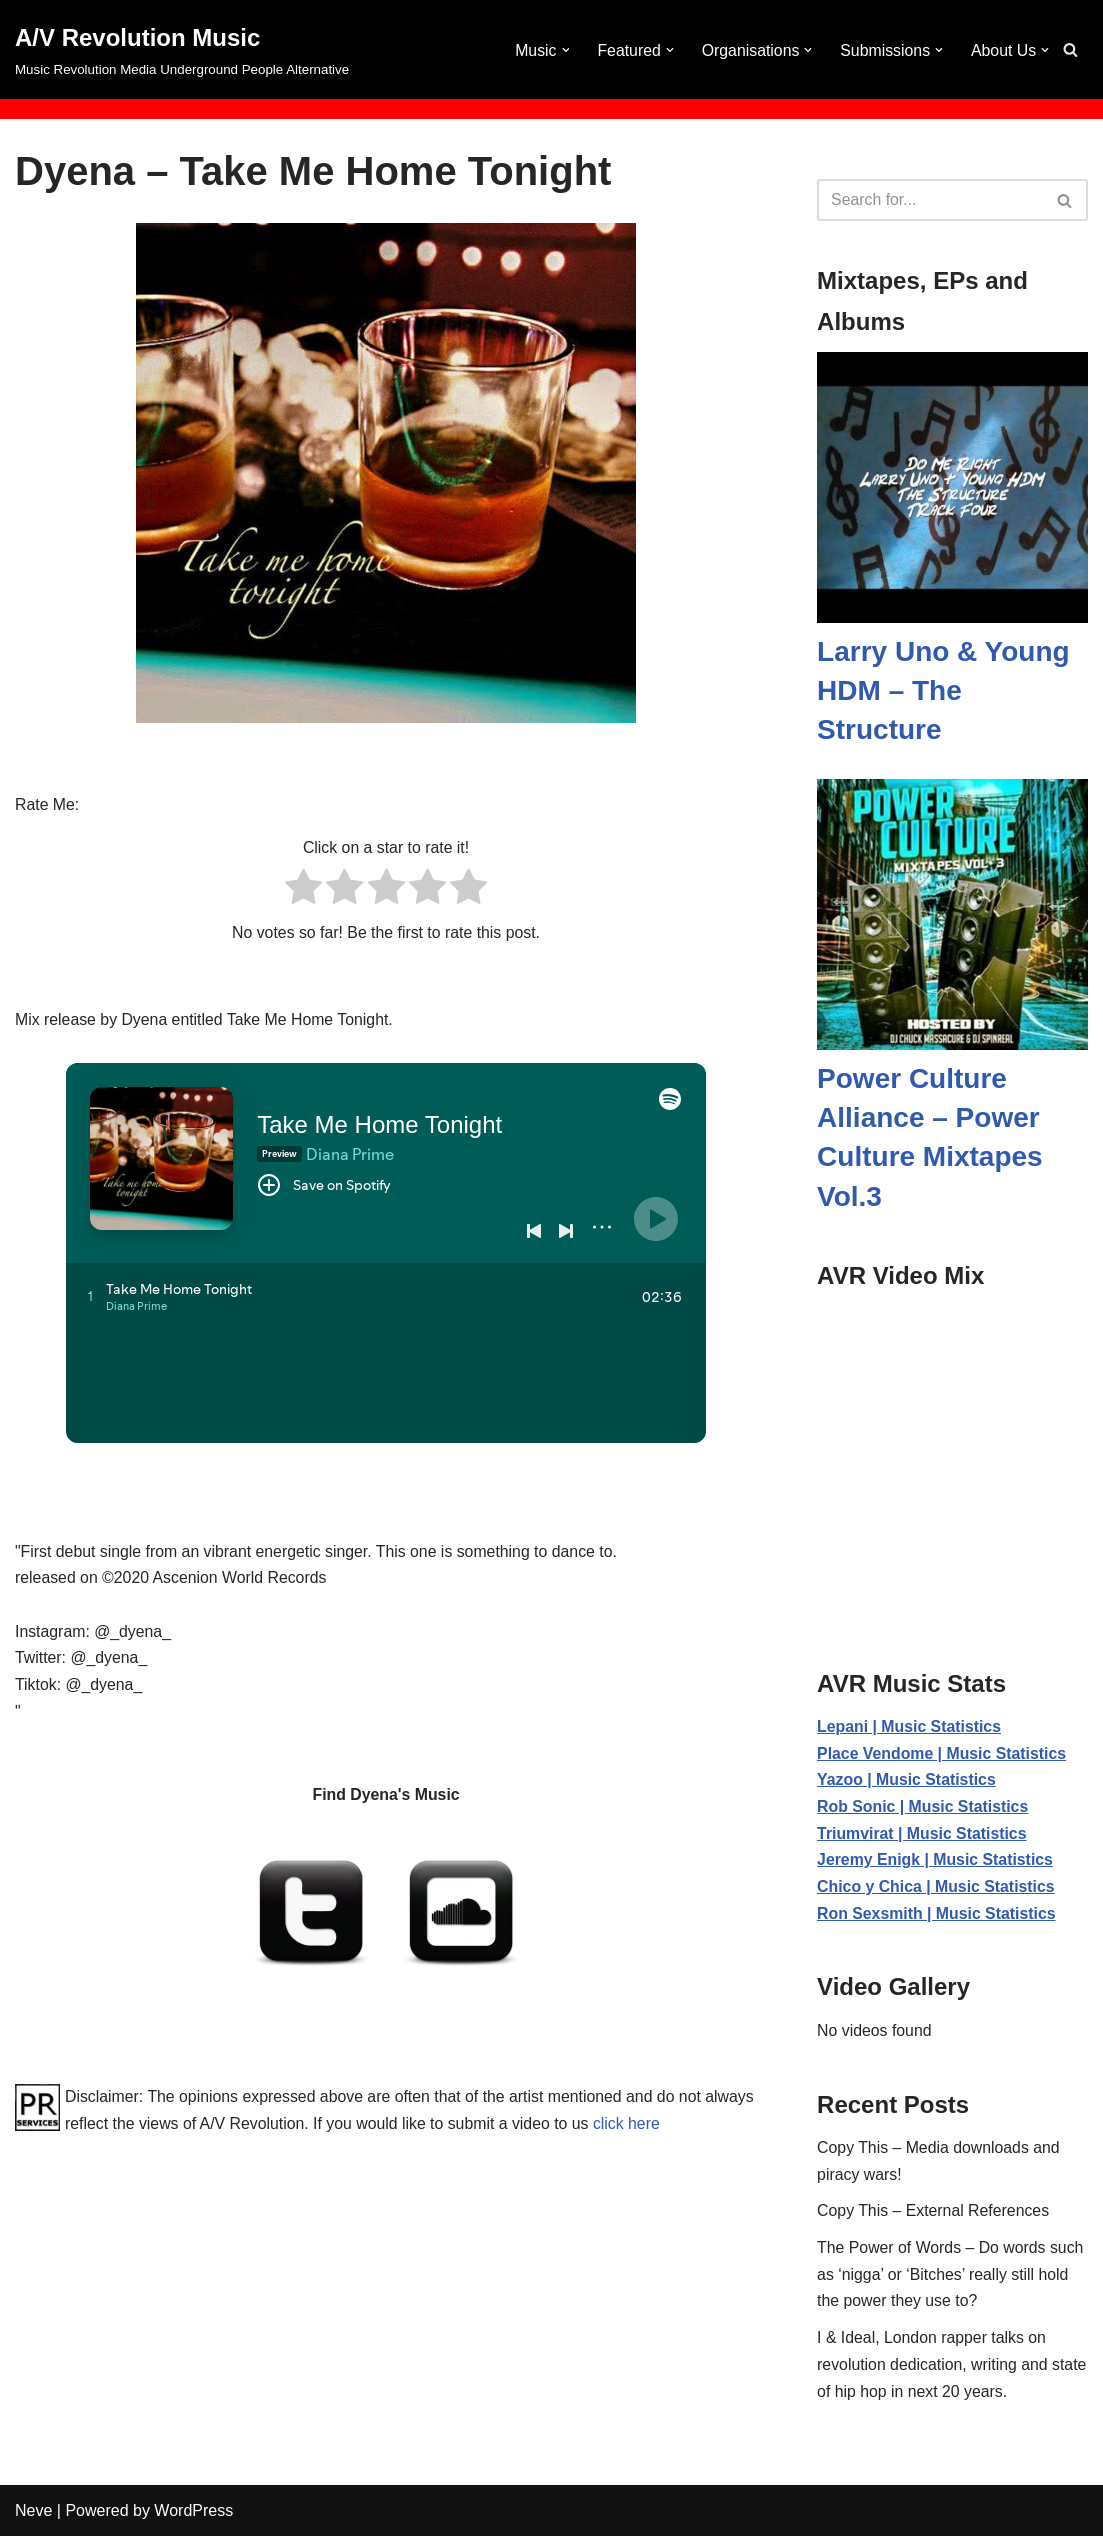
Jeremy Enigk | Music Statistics (936, 1862)
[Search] (1070, 49)
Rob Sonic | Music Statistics (923, 1808)
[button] (562, 50)
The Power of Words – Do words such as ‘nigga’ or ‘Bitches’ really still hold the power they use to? (951, 2281)
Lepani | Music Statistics (910, 1726)
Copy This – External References (934, 2217)
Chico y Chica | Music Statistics (937, 1890)
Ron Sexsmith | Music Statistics (937, 1917)
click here (686, 2130)
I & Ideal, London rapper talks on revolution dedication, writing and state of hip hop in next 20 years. (933, 2373)
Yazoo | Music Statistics (907, 1781)
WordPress (193, 2520)
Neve (33, 2520)
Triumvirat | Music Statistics (923, 1835)
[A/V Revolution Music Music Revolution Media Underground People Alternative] (182, 49)
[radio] (303, 890)
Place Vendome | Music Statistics (943, 1754)
